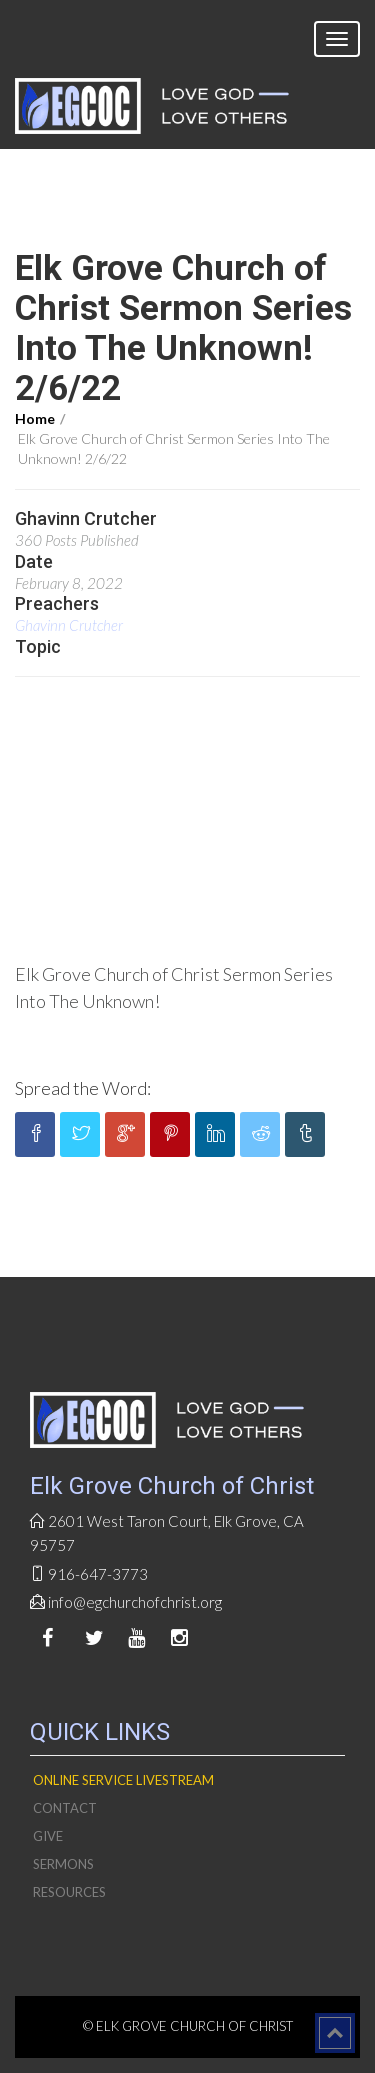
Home (35, 418)
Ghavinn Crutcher (69, 625)
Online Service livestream (123, 1780)
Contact (65, 1808)
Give (48, 1836)
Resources (69, 1892)
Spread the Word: (83, 1088)
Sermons (63, 1864)
